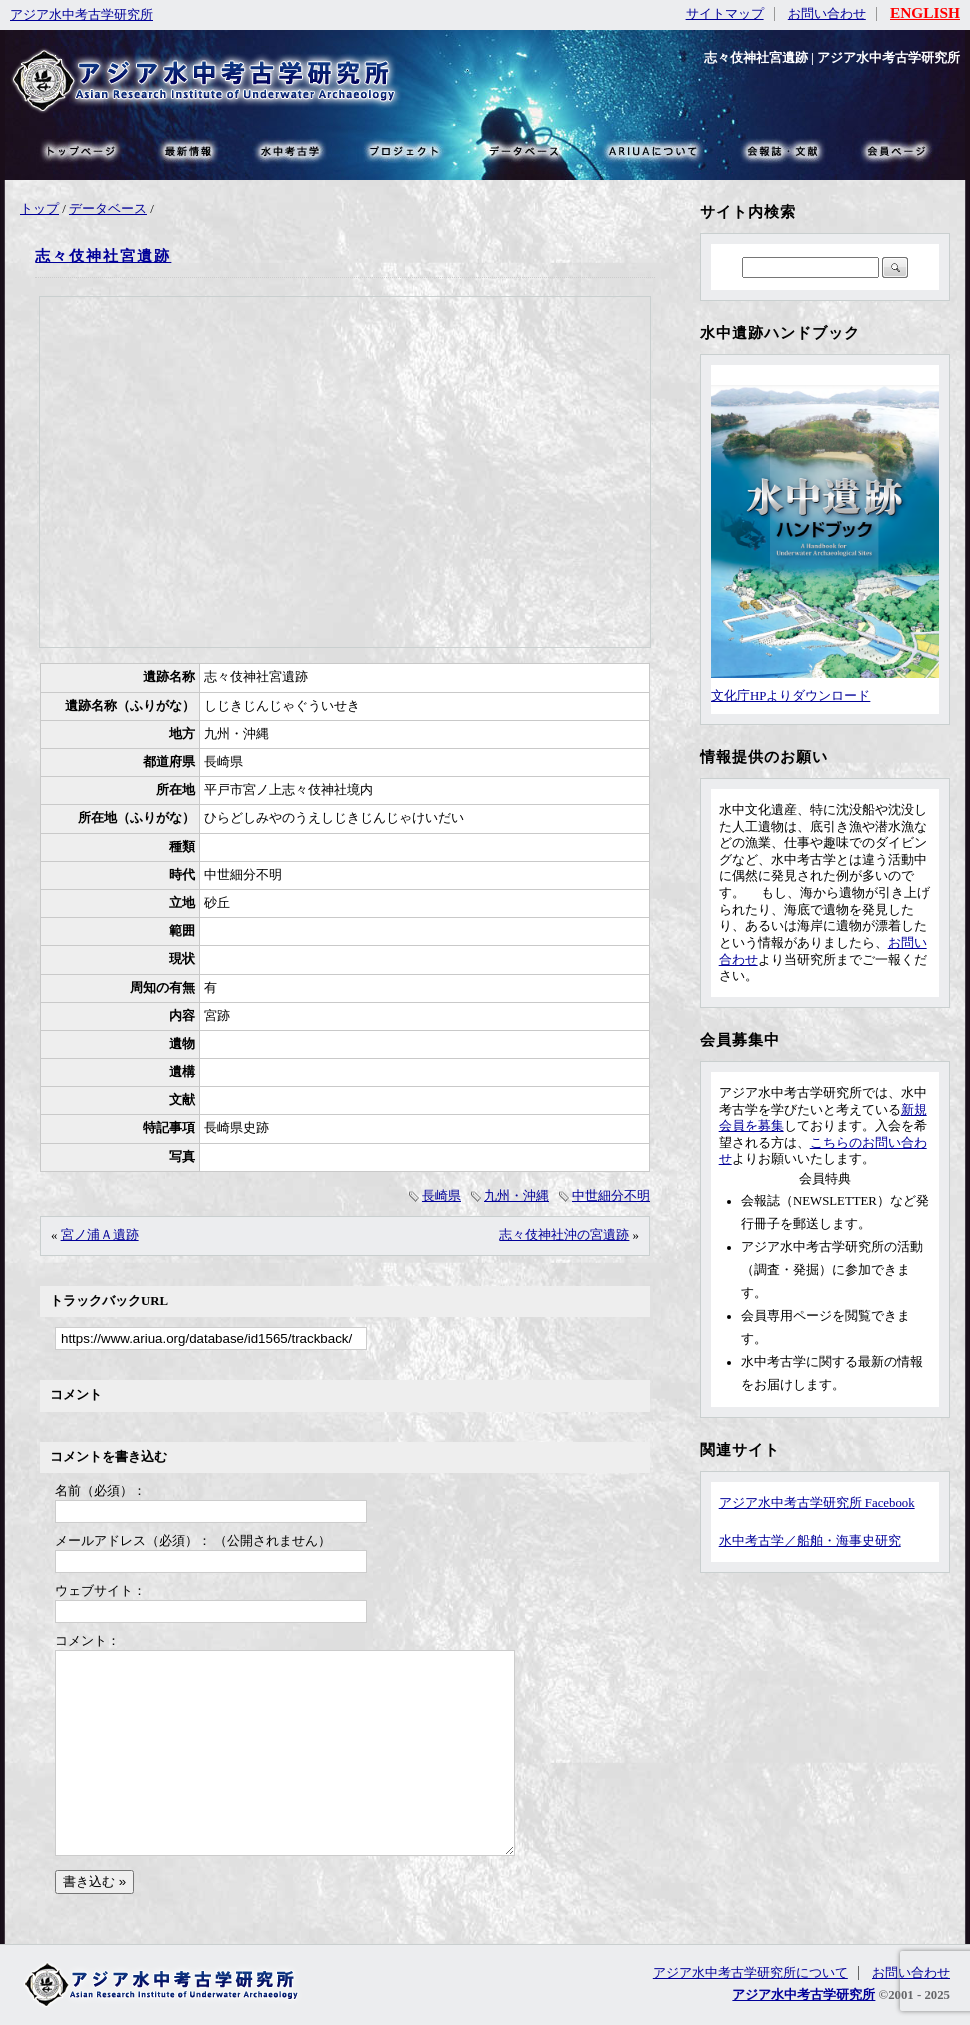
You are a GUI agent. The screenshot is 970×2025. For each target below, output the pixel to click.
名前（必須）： (100, 1491)
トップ (39, 209)
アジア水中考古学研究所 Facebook (817, 1503)
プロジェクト (402, 150)
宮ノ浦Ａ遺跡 (100, 1235)
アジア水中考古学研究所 (81, 15)
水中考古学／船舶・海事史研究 (810, 1541)
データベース (108, 209)
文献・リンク (780, 150)
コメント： (87, 1641)
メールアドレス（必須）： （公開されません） (193, 1541)
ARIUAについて (652, 150)
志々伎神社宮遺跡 (103, 255)
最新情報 (189, 150)
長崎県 (441, 1196)
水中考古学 (291, 150)
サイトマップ (725, 14)
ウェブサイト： (100, 1591)
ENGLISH (925, 12)
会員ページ (895, 150)
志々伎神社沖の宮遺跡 (564, 1235)
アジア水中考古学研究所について (750, 1973)
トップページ (80, 150)
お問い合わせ (827, 14)
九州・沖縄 (516, 1196)
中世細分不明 (611, 1196)
